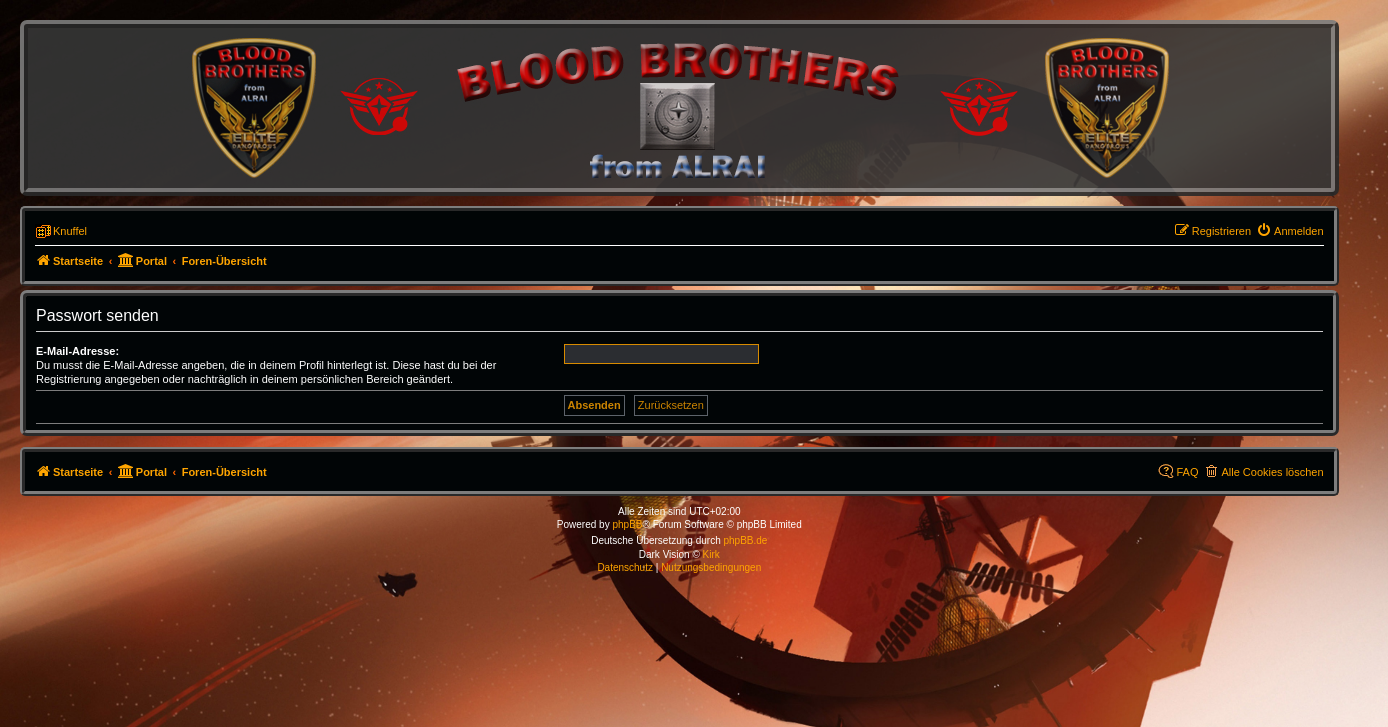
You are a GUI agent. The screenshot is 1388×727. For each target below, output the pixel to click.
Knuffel (70, 231)
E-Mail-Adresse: (77, 351)
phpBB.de (745, 540)
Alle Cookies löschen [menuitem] (1272, 472)
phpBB (627, 524)
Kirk (711, 554)
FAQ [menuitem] (1187, 472)
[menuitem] (1290, 231)
